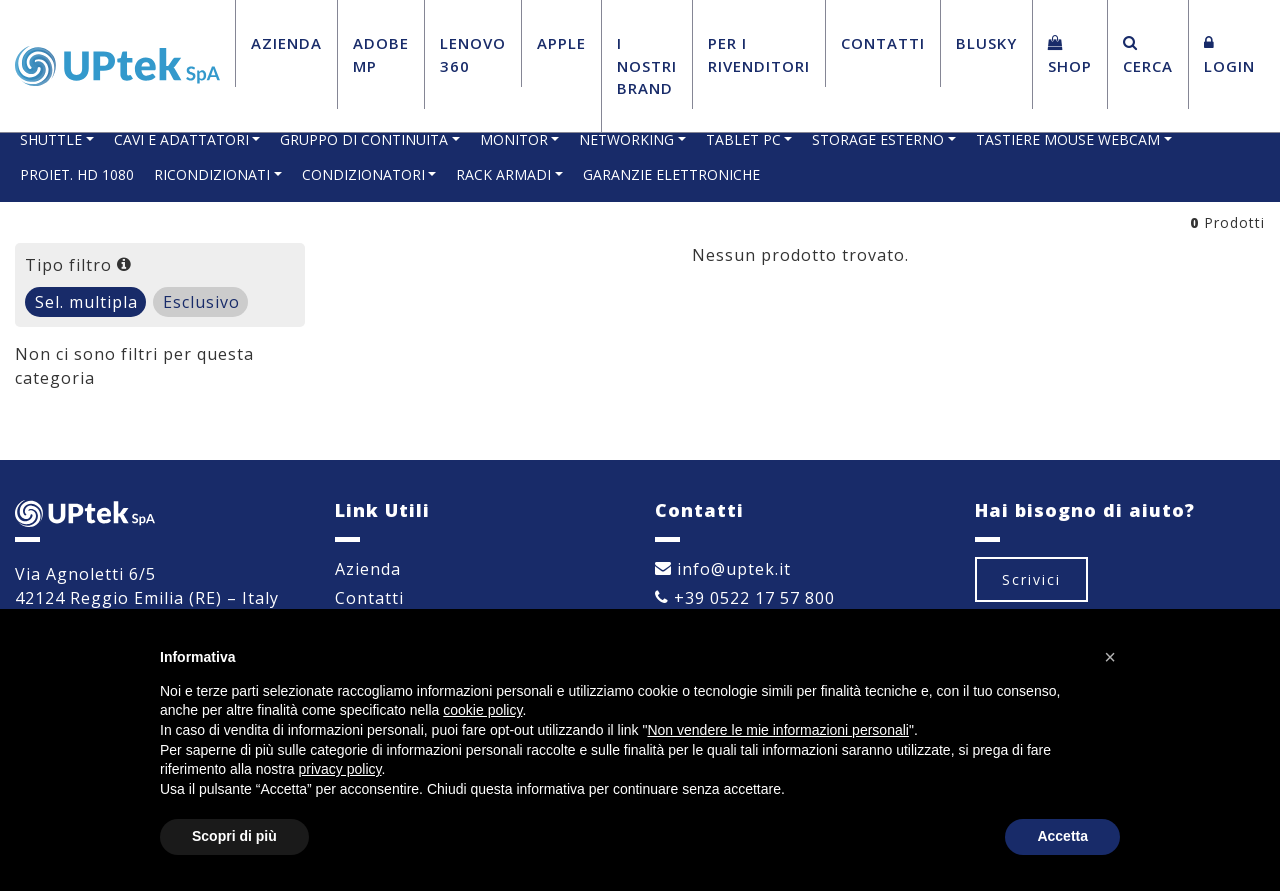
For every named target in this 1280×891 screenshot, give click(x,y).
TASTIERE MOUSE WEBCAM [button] (1068, 139)
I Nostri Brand (647, 65)
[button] (1110, 657)
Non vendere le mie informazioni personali (777, 730)
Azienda (286, 43)
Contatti (883, 43)
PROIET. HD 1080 (77, 174)
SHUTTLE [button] (51, 139)
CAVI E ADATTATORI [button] (181, 139)
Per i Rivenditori (759, 54)
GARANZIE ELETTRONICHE (671, 174)
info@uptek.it (723, 569)
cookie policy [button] (482, 710)
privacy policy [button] (340, 769)
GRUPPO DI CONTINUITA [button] (364, 139)
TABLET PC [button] (743, 139)
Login (1229, 55)
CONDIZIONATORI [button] (363, 174)
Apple (561, 43)
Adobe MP (381, 54)
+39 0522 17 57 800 (745, 598)
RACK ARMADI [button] (503, 174)
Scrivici (1031, 579)
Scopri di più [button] (234, 836)
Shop (1070, 55)
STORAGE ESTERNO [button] (878, 139)
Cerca (1148, 55)
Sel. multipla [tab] (86, 302)
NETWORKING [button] (626, 139)
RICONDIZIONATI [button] (212, 174)
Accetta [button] (1062, 836)
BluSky (986, 43)
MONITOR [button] (514, 139)
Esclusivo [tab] (201, 302)
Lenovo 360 (473, 54)
